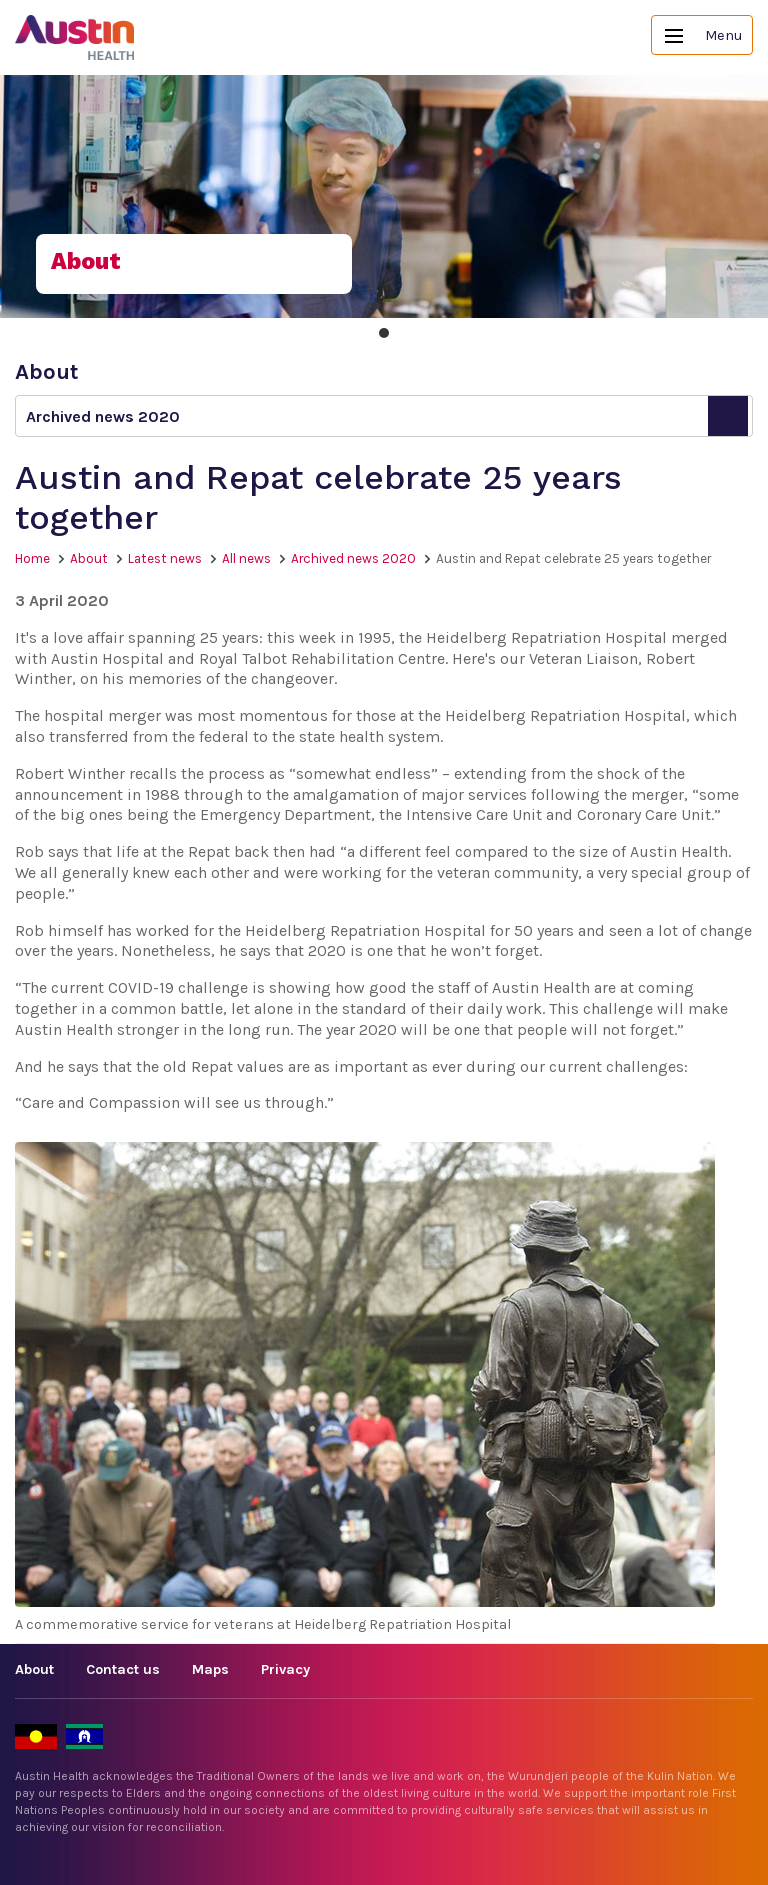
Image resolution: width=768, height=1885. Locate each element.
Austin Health (75, 37)
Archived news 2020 (353, 558)
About (89, 558)
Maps (210, 1669)
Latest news (165, 558)
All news (246, 558)
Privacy (285, 1669)
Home (32, 558)
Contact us (123, 1669)
